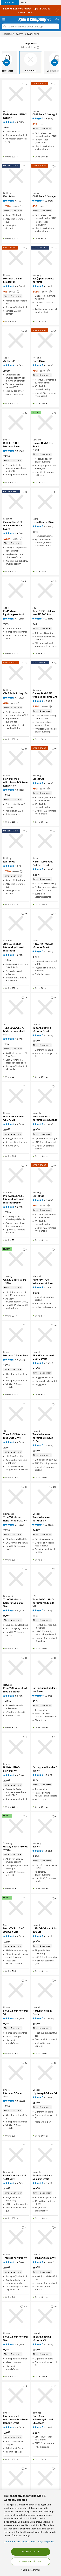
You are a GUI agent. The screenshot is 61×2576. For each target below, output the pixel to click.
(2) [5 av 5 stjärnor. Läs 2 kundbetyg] (49, 1287)
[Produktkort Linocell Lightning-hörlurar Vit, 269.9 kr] (45, 2073)
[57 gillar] (24, 663)
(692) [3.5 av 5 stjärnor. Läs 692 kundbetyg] (21, 2262)
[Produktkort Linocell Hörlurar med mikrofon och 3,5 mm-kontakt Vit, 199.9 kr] (16, 758)
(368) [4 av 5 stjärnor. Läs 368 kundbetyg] (21, 790)
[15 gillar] (24, 914)
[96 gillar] (24, 413)
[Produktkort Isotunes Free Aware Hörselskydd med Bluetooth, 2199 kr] (45, 2396)
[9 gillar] (54, 166)
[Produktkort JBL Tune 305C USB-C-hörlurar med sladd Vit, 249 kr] (45, 1579)
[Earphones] (31, 62)
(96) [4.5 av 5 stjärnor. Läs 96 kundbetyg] (50, 1851)
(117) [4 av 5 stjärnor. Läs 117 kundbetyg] (50, 951)
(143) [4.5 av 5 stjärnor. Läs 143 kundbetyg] (50, 526)
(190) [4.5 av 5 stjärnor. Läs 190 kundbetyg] (21, 122)
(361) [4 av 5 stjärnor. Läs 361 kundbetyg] (21, 1124)
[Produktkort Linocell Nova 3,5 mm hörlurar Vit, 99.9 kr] (16, 1990)
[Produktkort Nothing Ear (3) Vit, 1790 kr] (16, 841)
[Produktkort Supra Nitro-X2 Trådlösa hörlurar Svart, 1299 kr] (45, 923)
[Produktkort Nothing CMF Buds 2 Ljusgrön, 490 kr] (16, 673)
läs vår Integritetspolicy (41, 2541)
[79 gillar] (53, 84)
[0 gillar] (54, 413)
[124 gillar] (23, 2306)
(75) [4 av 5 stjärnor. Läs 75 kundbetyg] (21, 1039)
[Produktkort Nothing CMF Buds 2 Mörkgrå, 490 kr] (45, 94)
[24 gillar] (24, 581)
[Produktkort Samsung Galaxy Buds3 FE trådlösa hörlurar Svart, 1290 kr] (16, 502)
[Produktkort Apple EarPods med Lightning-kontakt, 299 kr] (16, 591)
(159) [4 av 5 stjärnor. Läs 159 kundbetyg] (50, 619)
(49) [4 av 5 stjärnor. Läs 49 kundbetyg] (21, 955)
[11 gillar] (24, 1487)
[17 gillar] (24, 1658)
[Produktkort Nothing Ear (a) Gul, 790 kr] (45, 758)
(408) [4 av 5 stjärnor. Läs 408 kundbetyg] (50, 1035)
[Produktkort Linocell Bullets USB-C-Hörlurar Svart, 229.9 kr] (16, 423)
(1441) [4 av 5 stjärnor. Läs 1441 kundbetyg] (51, 2097)
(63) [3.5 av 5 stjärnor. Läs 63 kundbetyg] (50, 2183)
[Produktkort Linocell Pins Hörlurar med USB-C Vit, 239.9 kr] (16, 1096)
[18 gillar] (24, 492)
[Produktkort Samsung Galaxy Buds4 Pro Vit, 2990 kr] (16, 1826)
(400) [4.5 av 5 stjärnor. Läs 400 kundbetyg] (50, 118)
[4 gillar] (54, 2468)
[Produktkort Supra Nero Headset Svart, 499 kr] (45, 502)
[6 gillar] (54, 1816)
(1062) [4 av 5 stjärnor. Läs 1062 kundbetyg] (51, 1525)
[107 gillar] (52, 831)
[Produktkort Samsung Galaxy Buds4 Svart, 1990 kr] (16, 1259)
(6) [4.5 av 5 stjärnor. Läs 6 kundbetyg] (20, 201)
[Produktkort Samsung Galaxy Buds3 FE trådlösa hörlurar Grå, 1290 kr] (45, 673)
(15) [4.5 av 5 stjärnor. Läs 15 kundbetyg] (50, 286)
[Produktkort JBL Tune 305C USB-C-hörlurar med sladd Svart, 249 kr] (16, 1007)
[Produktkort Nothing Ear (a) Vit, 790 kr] (45, 1175)
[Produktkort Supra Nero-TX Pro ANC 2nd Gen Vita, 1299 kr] (16, 1908)
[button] (38, 47)
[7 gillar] (54, 1249)
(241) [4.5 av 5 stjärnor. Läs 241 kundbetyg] (21, 619)
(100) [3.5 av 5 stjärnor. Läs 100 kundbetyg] (50, 1124)
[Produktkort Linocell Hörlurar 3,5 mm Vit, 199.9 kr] (45, 2237)
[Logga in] (49, 19)
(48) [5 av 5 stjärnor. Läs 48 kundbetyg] (21, 365)
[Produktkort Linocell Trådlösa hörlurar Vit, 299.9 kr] (16, 2237)
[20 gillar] (24, 1569)
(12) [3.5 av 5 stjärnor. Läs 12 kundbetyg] (21, 1696)
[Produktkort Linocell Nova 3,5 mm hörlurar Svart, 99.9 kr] (16, 2316)
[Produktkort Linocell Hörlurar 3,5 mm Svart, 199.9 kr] (16, 2073)
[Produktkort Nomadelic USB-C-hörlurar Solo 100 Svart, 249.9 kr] (16, 2155)
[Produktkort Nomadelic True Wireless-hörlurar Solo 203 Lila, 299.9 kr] (45, 1096)
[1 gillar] (25, 1249)
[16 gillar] (24, 1981)
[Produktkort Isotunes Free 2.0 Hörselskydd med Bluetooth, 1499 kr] (16, 1668)
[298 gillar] (52, 1487)
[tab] (10, 2)
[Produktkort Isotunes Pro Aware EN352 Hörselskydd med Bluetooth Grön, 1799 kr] (16, 1175)
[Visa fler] (54, 62)
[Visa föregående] (6, 62)
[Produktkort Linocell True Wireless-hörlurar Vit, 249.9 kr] (45, 1497)
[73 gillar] (53, 331)
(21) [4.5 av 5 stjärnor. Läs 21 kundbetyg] (21, 533)
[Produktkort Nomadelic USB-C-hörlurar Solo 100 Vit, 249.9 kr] (45, 1908)
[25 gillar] (24, 998)
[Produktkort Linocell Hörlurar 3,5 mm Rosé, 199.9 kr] (16, 1335)
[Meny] (4, 20)
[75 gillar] (53, 2063)
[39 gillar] (24, 1166)
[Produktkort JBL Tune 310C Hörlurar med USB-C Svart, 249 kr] (45, 591)
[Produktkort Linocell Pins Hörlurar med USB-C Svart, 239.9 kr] (45, 1335)
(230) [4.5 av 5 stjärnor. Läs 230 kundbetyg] (50, 365)
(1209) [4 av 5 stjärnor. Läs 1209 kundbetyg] (22, 286)
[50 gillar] (24, 749)
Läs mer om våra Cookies (16, 2541)
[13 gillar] (53, 248)
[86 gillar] (24, 2063)
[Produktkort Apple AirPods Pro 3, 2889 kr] (16, 340)
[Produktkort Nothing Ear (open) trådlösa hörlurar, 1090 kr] (45, 258)
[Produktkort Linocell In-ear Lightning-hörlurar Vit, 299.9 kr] (45, 2316)
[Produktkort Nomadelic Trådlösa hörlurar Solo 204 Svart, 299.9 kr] (45, 2155)
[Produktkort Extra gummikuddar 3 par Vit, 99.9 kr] (45, 1747)
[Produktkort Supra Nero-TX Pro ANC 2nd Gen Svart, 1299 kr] (45, 841)
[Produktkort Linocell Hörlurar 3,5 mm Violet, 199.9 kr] (45, 2478)
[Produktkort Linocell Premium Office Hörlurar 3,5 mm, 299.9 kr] (16, 2478)
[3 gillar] (54, 663)
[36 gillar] (53, 1325)
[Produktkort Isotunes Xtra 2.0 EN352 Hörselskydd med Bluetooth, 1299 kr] (16, 923)
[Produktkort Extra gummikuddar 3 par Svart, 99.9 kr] (45, 1668)
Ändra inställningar (30, 2569)
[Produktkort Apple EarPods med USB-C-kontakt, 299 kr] (16, 94)
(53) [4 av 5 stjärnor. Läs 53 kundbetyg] (50, 1936)
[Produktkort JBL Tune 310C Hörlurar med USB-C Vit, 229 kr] (16, 1414)
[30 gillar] (24, 84)
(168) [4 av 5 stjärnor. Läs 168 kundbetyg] (50, 869)
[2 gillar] (54, 1086)
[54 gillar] (24, 2468)
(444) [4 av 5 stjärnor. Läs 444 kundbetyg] (21, 2018)
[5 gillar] (25, 166)
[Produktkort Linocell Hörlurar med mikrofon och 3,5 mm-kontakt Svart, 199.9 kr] (16, 2396)
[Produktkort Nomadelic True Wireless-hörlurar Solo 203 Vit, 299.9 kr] (16, 1497)
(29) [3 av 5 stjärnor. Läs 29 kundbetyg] (21, 1207)
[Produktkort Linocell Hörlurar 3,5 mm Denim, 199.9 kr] (45, 1990)
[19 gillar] (53, 2386)
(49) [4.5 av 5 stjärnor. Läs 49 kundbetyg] (50, 1696)
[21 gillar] (24, 331)
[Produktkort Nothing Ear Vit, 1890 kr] (45, 1826)
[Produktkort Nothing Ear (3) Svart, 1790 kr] (16, 176)
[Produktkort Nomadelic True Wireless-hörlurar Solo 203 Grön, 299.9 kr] (45, 1414)
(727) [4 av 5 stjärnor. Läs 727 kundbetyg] (21, 451)
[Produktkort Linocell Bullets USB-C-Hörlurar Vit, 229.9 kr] (16, 1747)
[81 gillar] (53, 492)
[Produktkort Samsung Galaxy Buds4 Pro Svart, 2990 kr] (45, 423)
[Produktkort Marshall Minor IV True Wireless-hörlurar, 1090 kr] (45, 1259)
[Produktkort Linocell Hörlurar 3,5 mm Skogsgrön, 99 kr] (16, 258)
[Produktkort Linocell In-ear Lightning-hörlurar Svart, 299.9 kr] (45, 1007)
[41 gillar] (53, 581)
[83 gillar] (53, 1658)
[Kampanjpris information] (47, 124)
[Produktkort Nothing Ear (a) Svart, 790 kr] (45, 340)
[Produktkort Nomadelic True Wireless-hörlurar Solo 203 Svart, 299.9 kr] (16, 1579)
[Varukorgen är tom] (57, 19)
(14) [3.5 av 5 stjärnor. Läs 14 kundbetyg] (50, 2427)
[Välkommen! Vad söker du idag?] (32, 26)
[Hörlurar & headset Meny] (25, 34)
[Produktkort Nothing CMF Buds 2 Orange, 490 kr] (45, 176)
